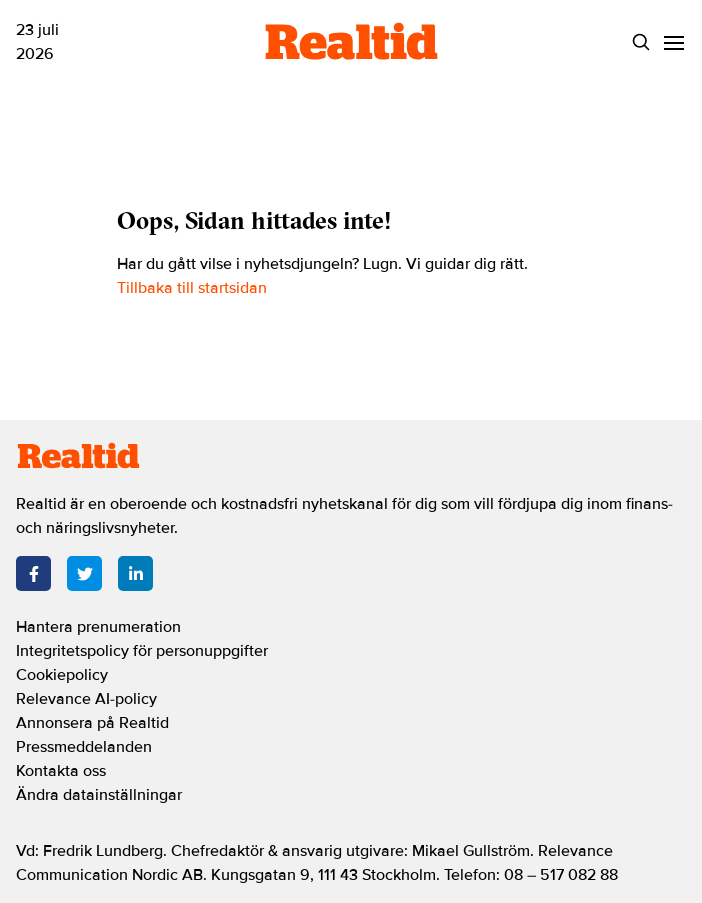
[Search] (640, 42)
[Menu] (673, 42)
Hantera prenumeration (98, 627)
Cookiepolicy (62, 675)
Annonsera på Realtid (92, 723)
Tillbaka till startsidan (192, 288)
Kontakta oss (61, 771)
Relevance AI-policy (86, 699)
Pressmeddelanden (84, 747)
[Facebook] (33, 573)
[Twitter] (84, 573)
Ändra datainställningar (99, 795)
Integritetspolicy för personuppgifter (142, 651)
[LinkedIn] (135, 573)
